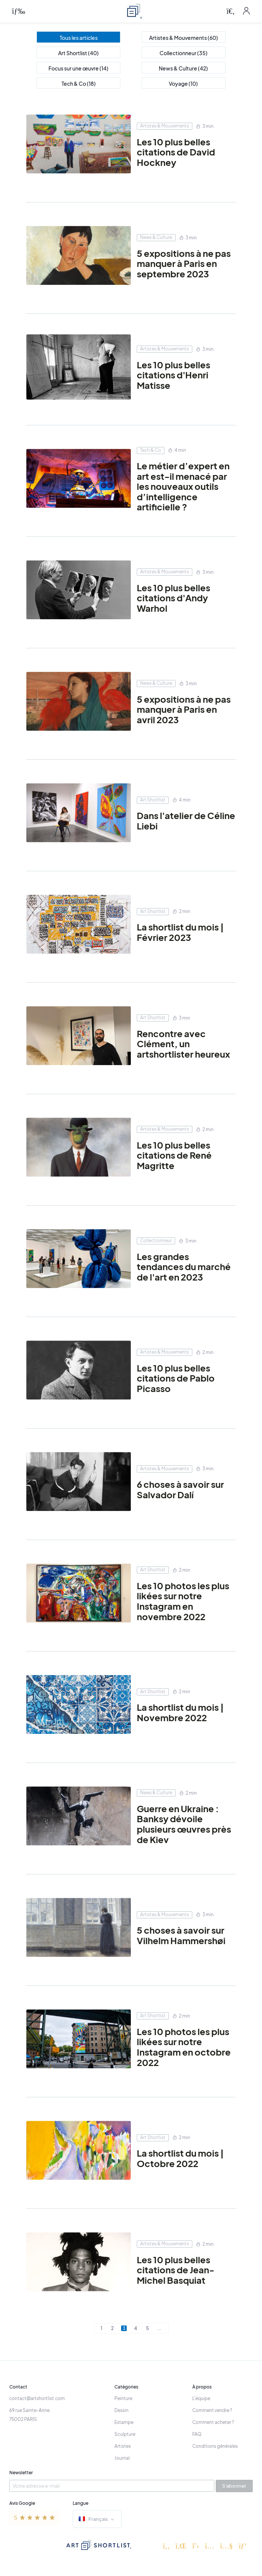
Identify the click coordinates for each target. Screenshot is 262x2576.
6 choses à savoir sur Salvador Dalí (180, 1489)
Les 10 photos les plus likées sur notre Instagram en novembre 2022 (183, 1601)
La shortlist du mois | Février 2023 (180, 932)
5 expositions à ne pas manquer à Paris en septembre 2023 (184, 263)
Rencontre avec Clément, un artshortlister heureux (183, 1044)
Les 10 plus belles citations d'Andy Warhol (173, 598)
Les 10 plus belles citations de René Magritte (174, 1155)
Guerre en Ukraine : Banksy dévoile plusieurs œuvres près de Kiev (184, 1824)
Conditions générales (215, 2446)
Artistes (122, 2446)
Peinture (123, 2398)
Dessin (121, 2410)
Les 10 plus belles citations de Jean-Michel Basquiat (175, 2270)
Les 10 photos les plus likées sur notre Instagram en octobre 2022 (184, 2047)
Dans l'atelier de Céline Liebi (186, 820)
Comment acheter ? (213, 2422)
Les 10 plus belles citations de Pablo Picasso (176, 1378)
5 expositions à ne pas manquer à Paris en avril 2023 (184, 709)
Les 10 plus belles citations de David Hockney (176, 152)
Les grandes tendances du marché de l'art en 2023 (184, 1266)
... (159, 2328)
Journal (122, 2458)
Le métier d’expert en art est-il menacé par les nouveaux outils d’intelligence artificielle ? (183, 486)
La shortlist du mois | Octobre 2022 (180, 2158)
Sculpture (124, 2434)
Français (97, 2519)
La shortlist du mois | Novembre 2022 (180, 1712)
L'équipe (201, 2398)
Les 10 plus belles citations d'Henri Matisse (173, 375)
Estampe (123, 2422)
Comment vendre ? (212, 2410)
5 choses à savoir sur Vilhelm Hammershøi (181, 1935)
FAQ (197, 2434)
